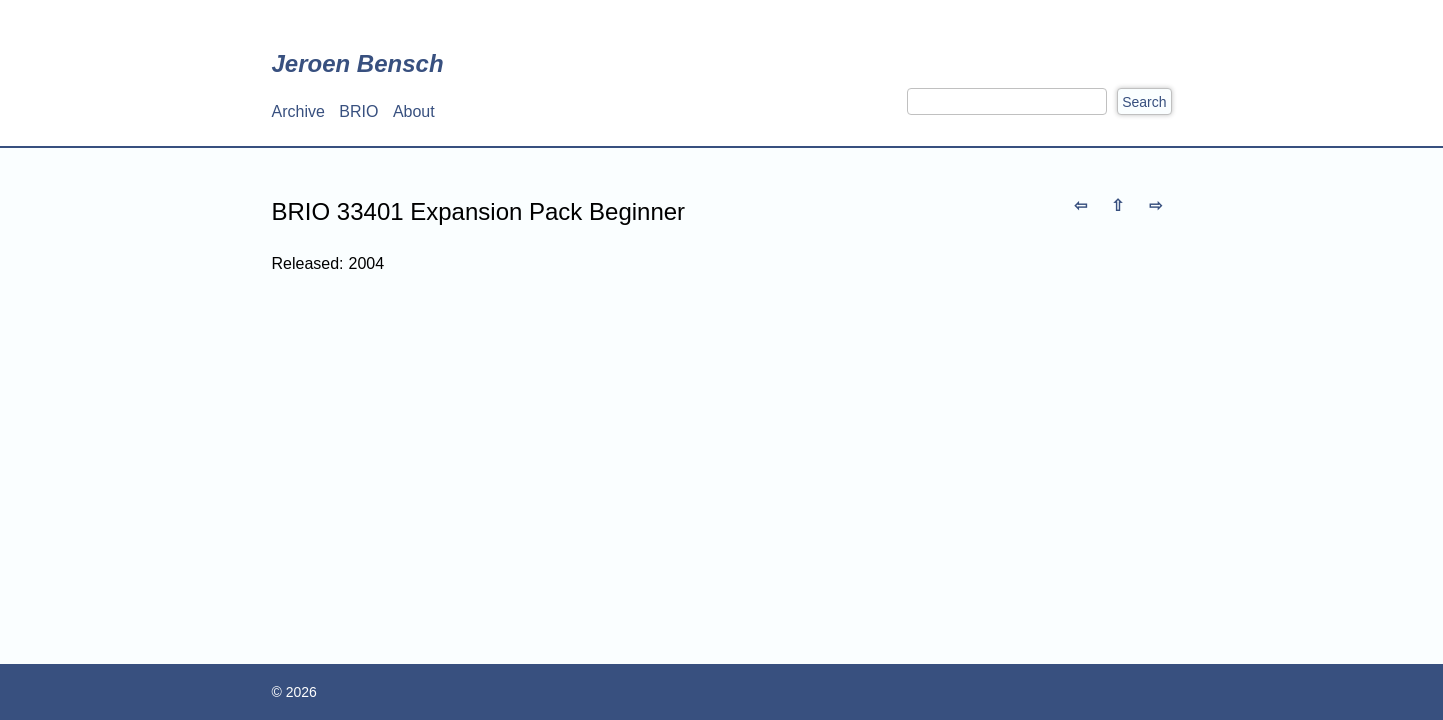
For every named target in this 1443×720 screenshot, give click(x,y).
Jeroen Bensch (358, 63)
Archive (298, 111)
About (414, 111)
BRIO (358, 111)
